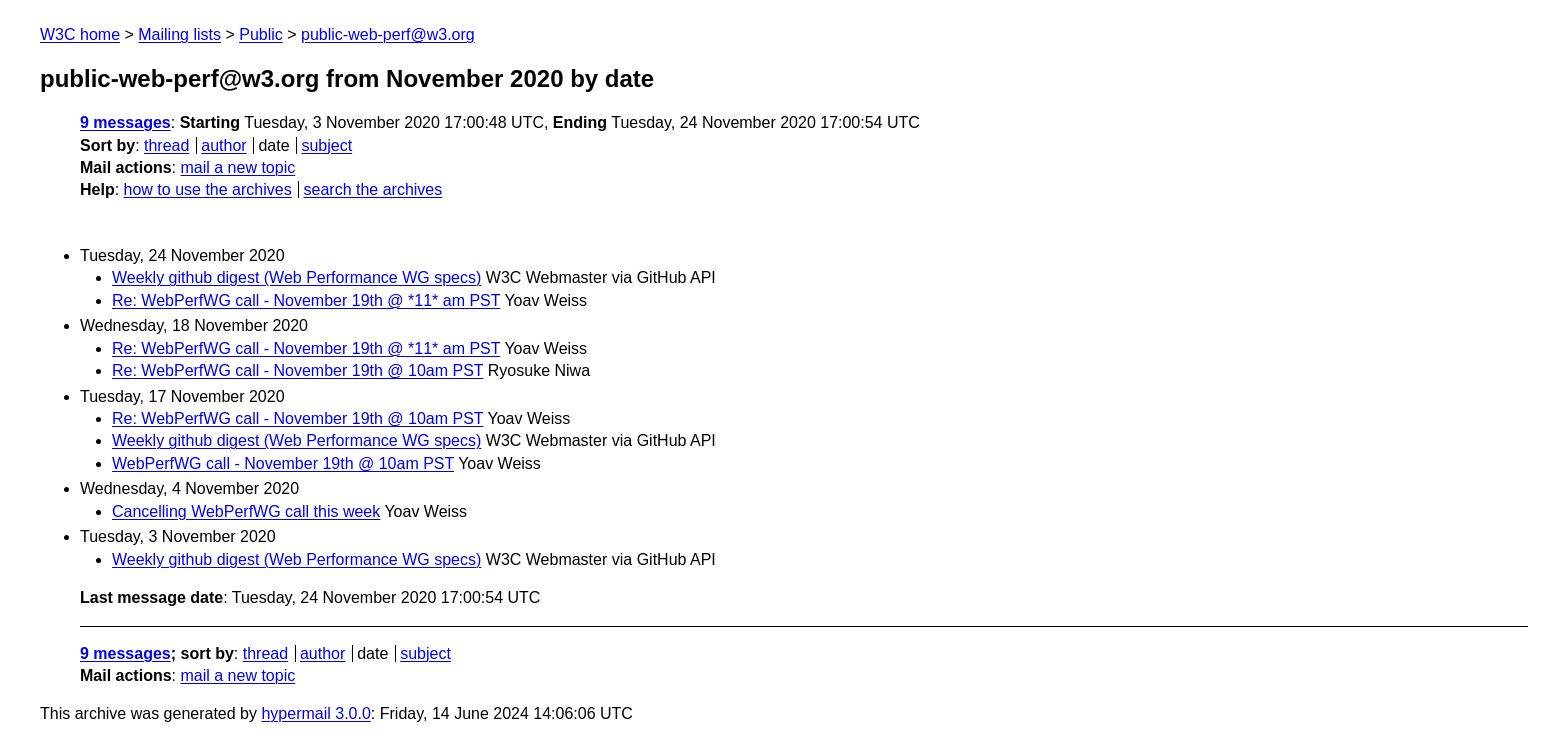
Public (261, 34)
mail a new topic (237, 167)
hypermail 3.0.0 (315, 713)
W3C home (80, 34)
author (223, 145)
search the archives (373, 189)
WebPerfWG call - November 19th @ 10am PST (283, 463)
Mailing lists (179, 34)
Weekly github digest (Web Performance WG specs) (296, 277)
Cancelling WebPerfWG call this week (246, 511)
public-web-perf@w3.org (388, 34)
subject (326, 145)
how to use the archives (208, 189)
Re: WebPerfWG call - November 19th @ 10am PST (297, 370)
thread (166, 145)
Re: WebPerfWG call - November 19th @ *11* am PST (306, 300)
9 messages (125, 122)
